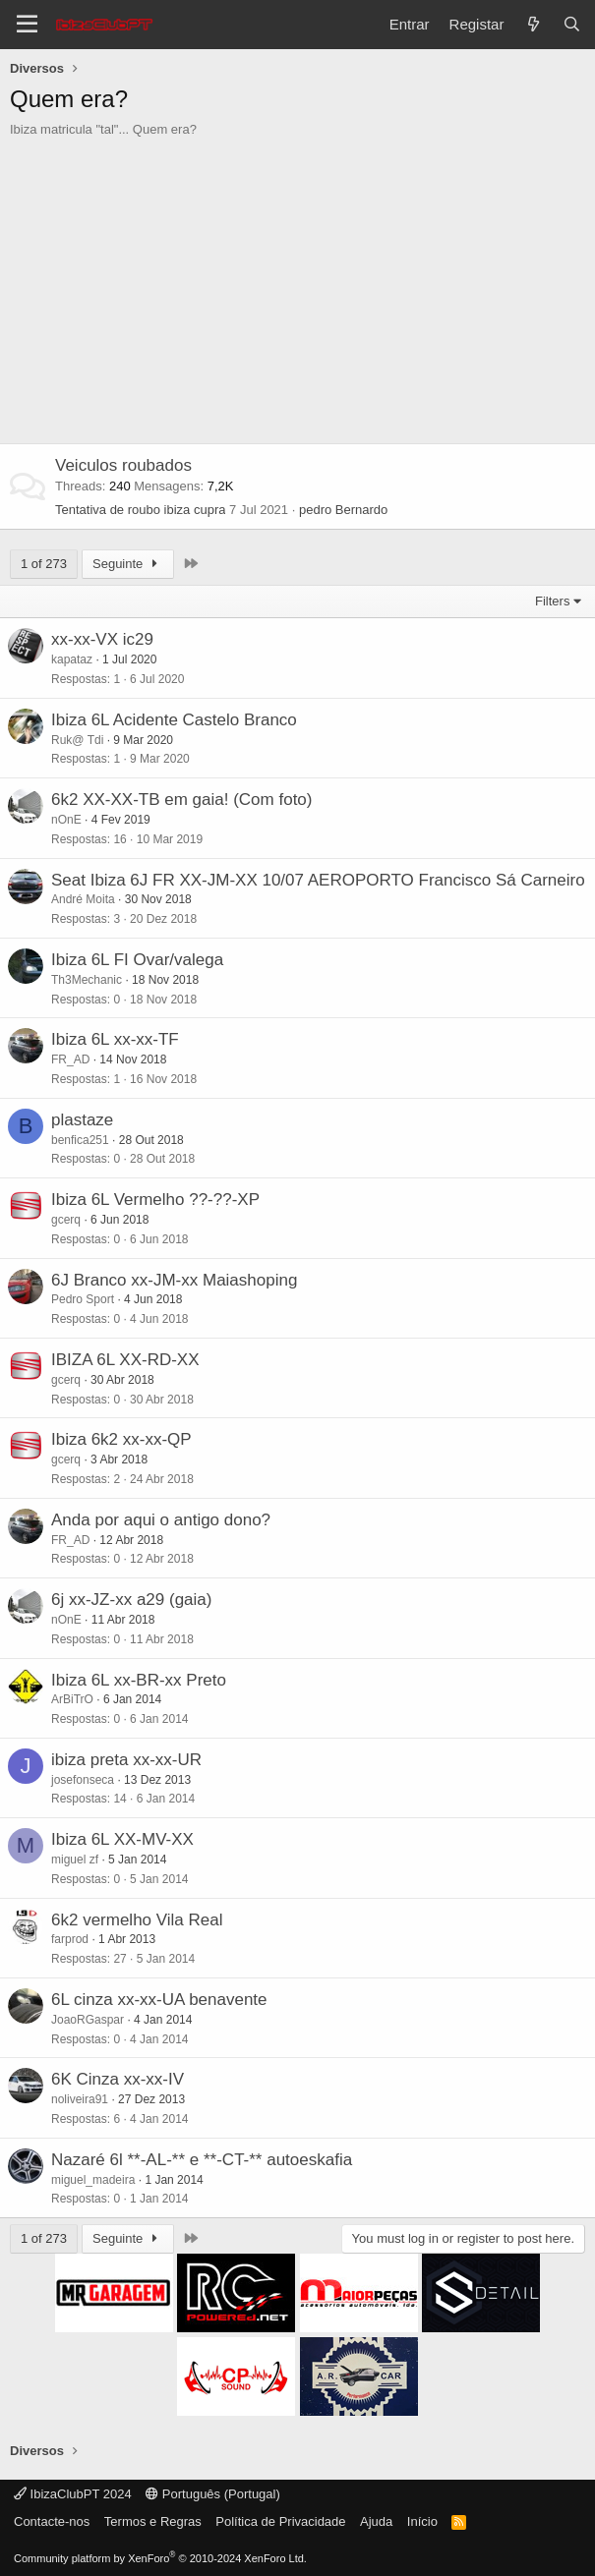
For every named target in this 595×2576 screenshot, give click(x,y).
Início (422, 2521)
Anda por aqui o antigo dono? (160, 1520)
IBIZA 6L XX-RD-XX (125, 1359)
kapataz (71, 659)
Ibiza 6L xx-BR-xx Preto (138, 1680)
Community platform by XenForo (160, 2558)
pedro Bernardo (343, 509)
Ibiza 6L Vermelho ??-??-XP (155, 1199)
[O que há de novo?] (532, 24)
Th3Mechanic (86, 980)
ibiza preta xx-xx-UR (126, 1759)
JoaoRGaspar (87, 2020)
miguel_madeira (93, 2180)
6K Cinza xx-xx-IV (117, 2079)
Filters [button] (552, 601)
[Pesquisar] (572, 24)
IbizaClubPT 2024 (73, 2494)
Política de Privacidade (280, 2521)
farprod (70, 1939)
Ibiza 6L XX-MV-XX (122, 1839)
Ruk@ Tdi (77, 740)
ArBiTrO (72, 1699)
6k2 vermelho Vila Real (137, 1920)
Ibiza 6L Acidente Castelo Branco (174, 720)
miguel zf (74, 1859)
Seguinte (127, 563)
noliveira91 (79, 2099)
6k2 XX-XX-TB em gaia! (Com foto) (181, 799)
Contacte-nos (51, 2521)
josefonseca (82, 1780)
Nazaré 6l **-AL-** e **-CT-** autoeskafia (201, 2159)
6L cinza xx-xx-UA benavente (159, 1999)
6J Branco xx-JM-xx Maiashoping (174, 1280)
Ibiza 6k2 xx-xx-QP (121, 1439)
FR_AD (70, 1059)
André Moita (83, 899)
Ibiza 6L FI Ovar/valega (137, 959)
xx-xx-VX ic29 (102, 639)
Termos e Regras (153, 2521)
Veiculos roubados (123, 465)
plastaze (82, 1120)
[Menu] (27, 24)
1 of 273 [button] (44, 563)
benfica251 (80, 1140)
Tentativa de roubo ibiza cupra (140, 509)
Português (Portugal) (213, 2494)
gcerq (66, 1220)
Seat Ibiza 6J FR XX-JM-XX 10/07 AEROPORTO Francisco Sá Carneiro (318, 880)
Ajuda (376, 2521)
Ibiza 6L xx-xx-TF (115, 1039)
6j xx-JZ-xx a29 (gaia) (131, 1599)
